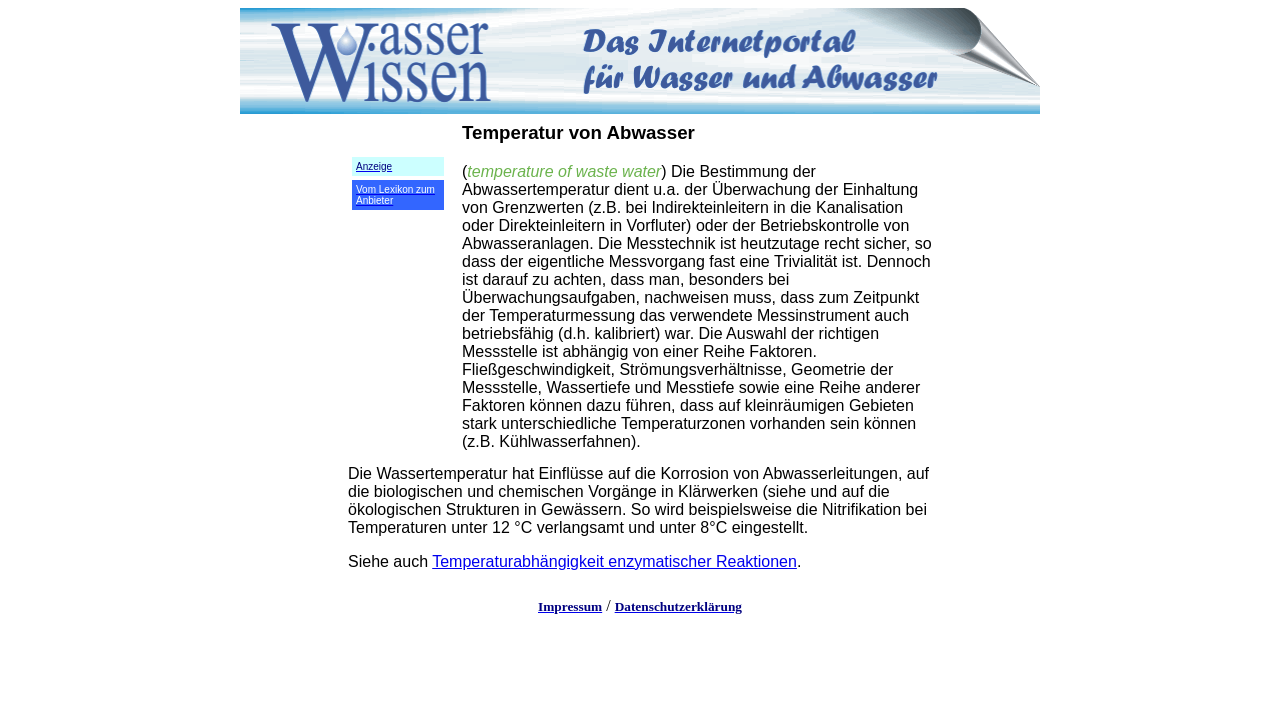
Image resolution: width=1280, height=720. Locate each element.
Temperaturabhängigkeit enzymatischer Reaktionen (614, 561)
